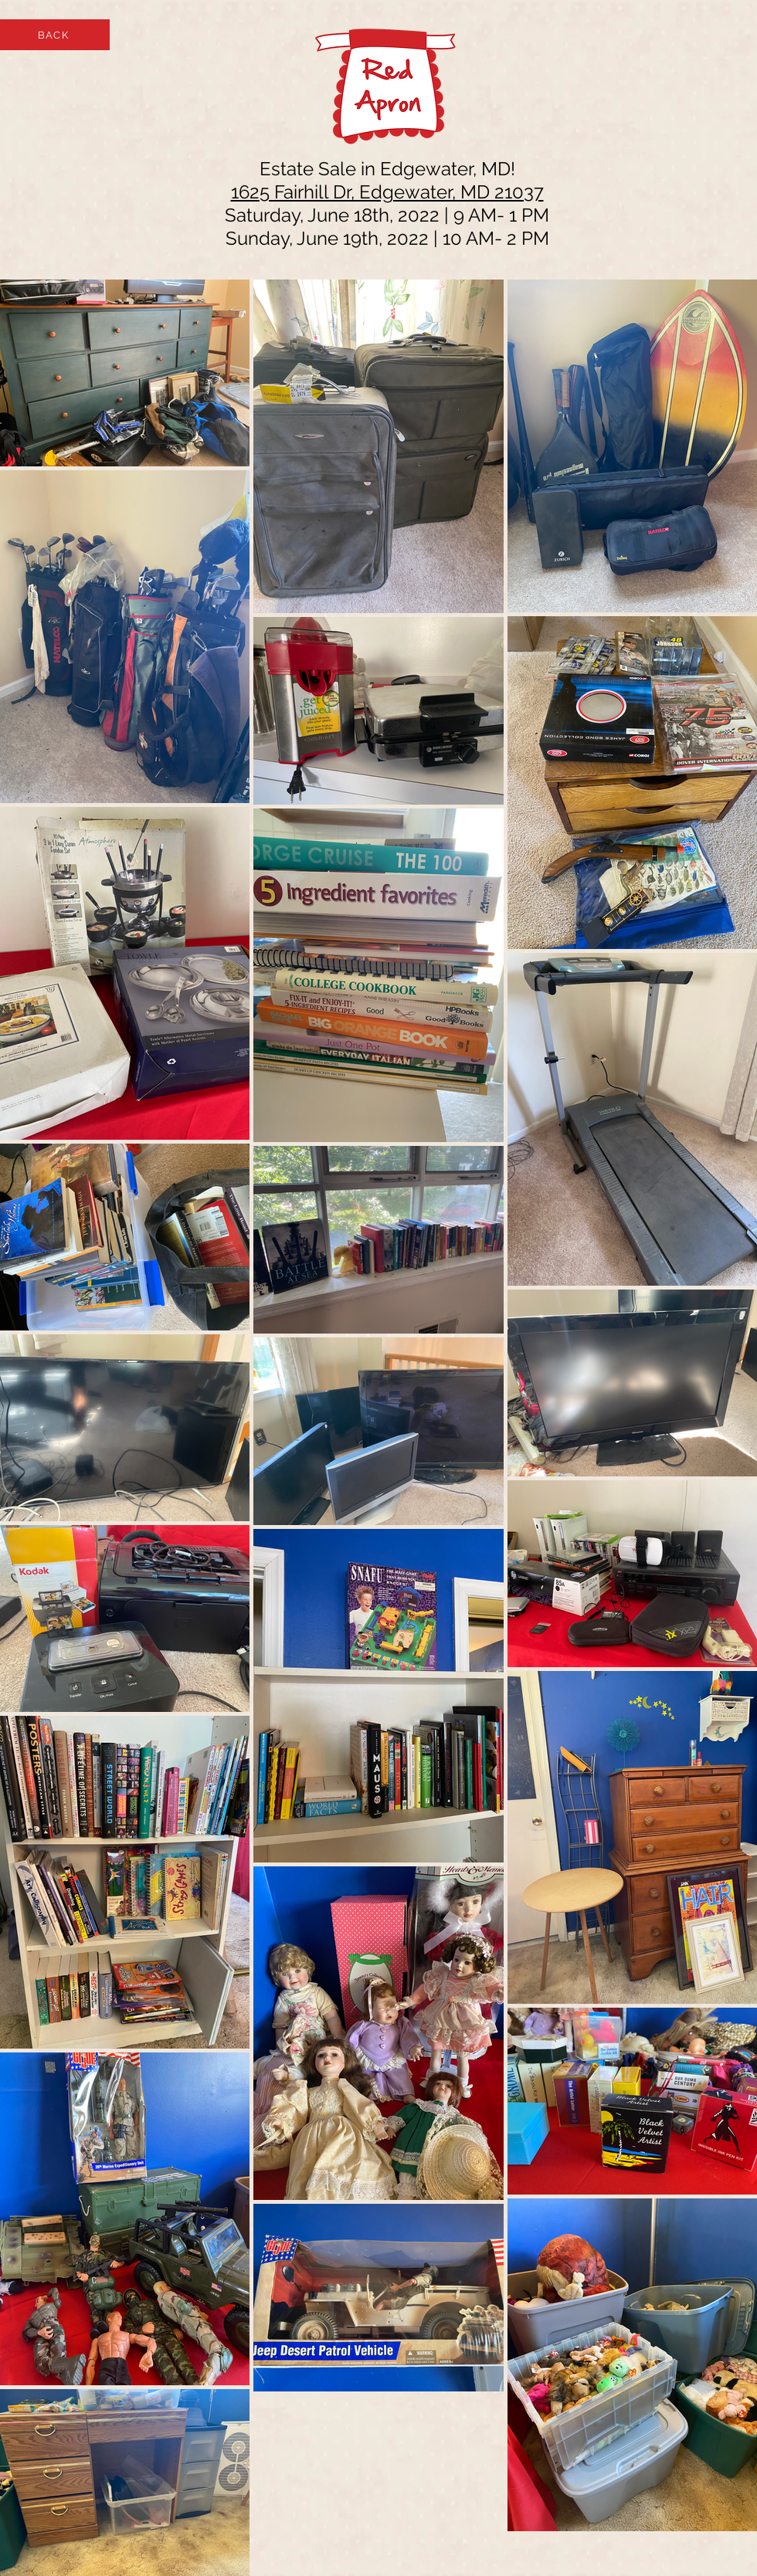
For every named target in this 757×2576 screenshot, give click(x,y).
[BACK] (55, 34)
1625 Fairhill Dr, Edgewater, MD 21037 (387, 192)
